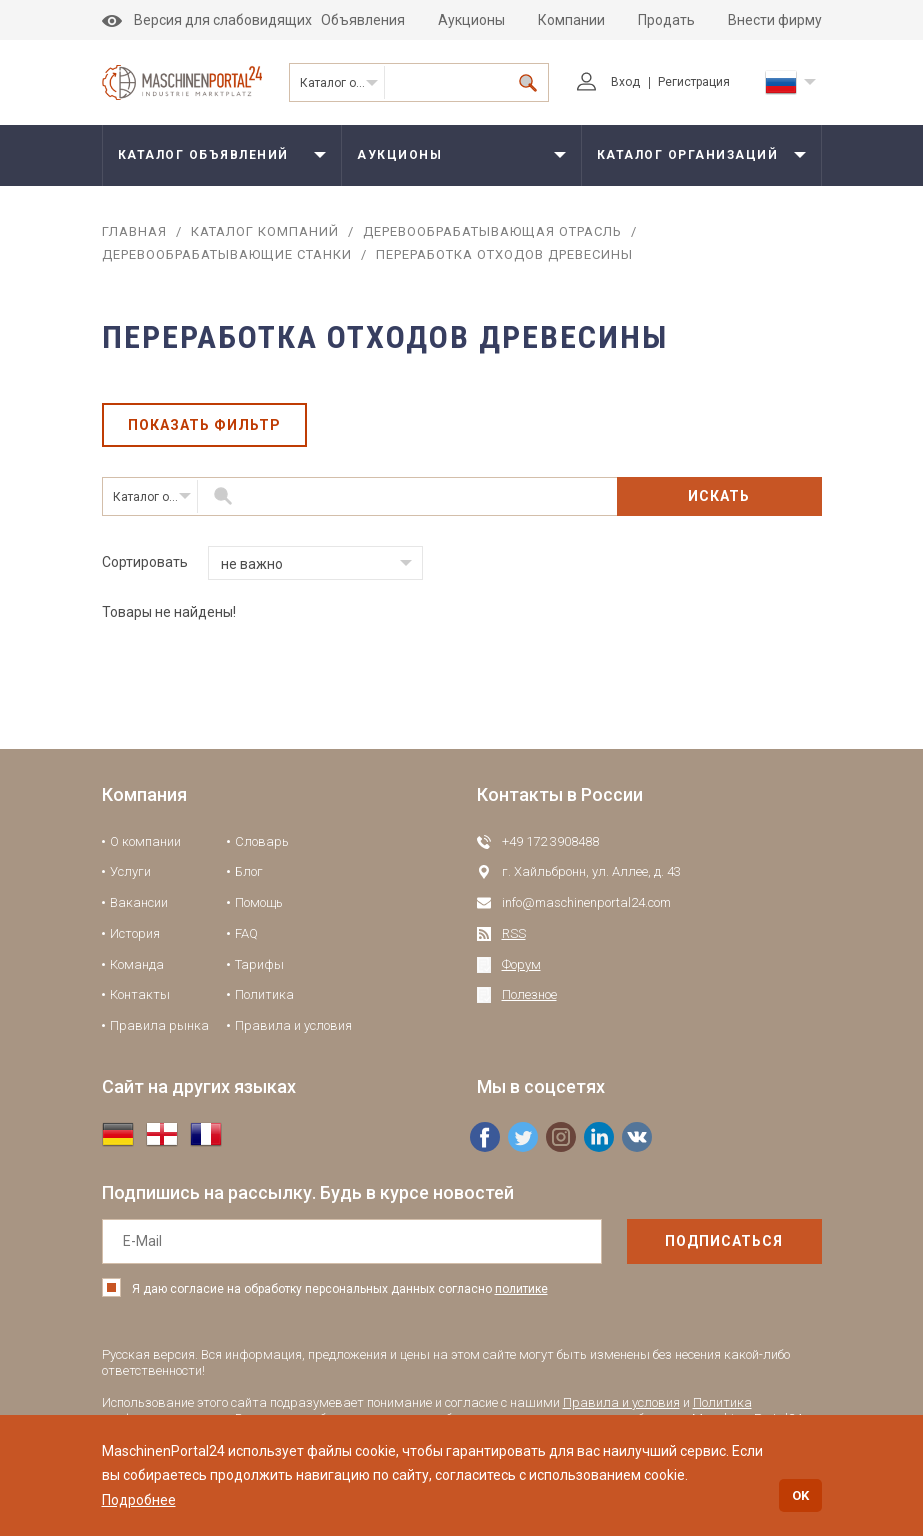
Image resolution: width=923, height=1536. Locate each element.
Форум (521, 964)
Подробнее (139, 1500)
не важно (252, 564)
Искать (719, 496)
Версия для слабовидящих (207, 20)
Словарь (262, 841)
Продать (666, 20)
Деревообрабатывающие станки (227, 254)
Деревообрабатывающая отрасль (492, 231)
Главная (134, 231)
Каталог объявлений (203, 155)
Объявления (363, 20)
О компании (145, 841)
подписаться (724, 1241)
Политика (264, 994)
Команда (137, 964)
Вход (608, 82)
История (135, 933)
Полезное (529, 994)
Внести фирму (775, 20)
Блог (249, 871)
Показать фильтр (204, 425)
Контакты (140, 994)
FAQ (246, 933)
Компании (571, 20)
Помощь (259, 902)
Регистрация (694, 82)
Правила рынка (159, 1025)
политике (521, 1289)
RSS (514, 933)
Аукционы (471, 20)
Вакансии (139, 902)
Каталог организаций (342, 83)
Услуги (130, 871)
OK (800, 1495)
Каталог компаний (265, 231)
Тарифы (259, 964)
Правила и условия (293, 1025)
